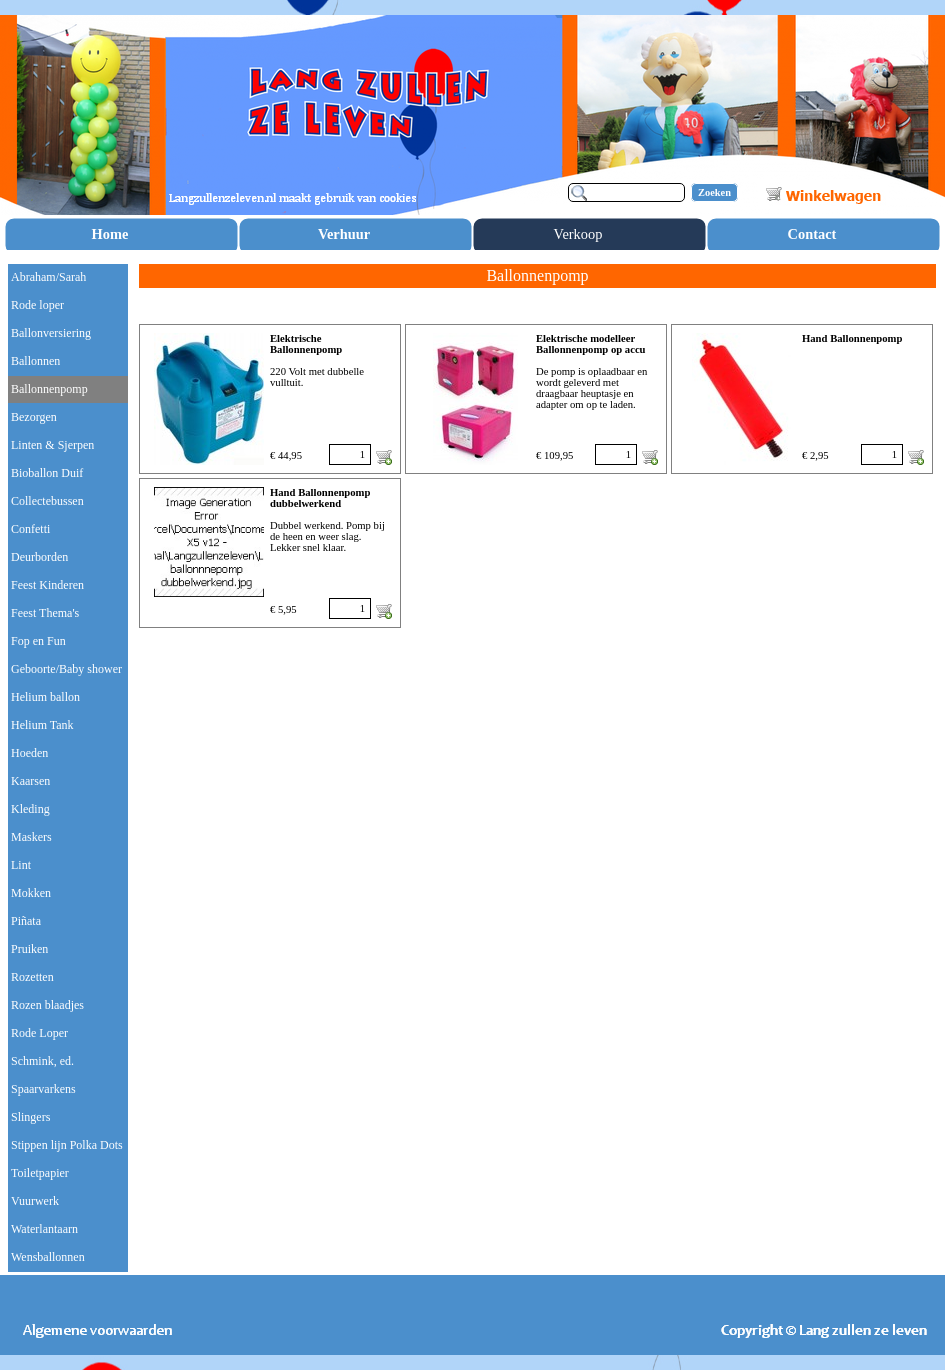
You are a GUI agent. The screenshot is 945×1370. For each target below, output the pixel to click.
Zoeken (714, 192)
